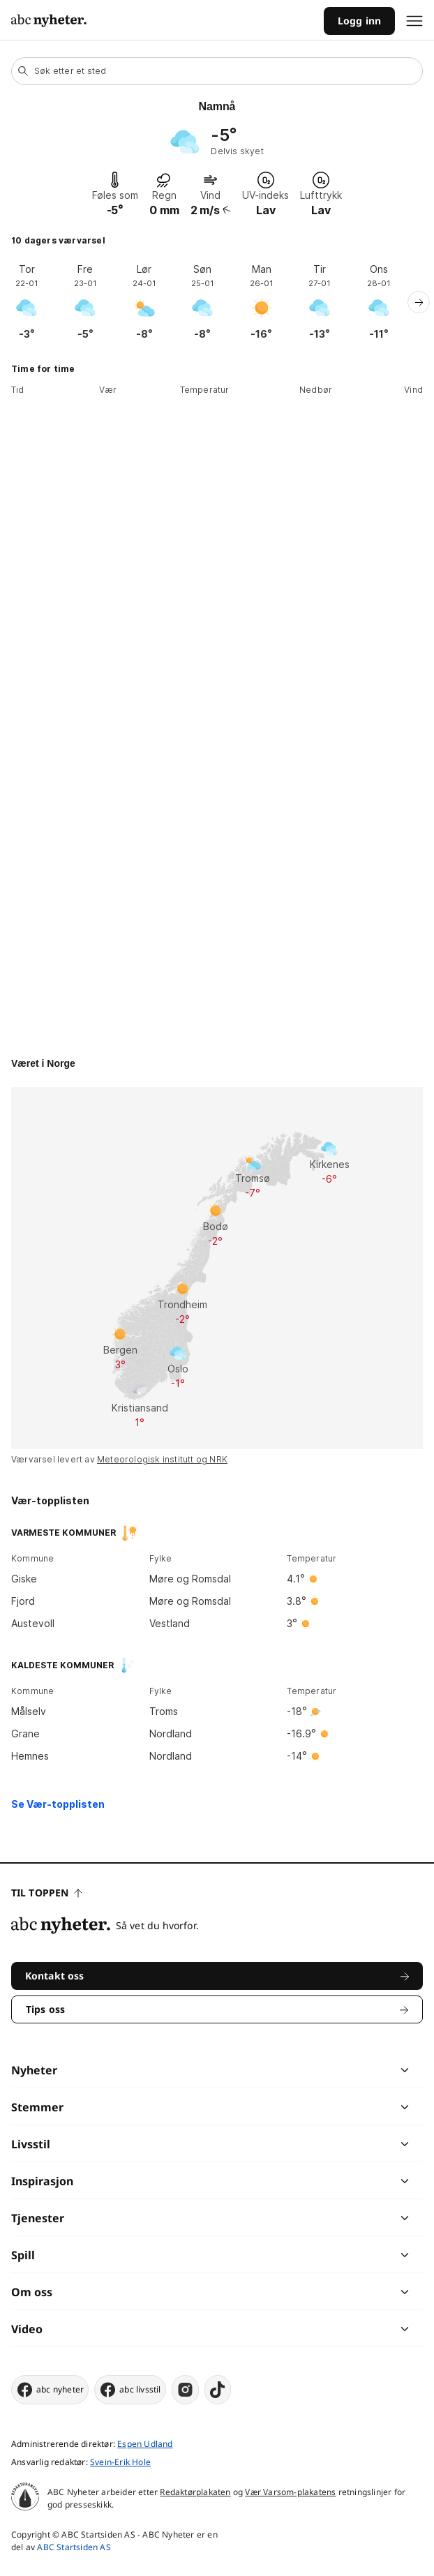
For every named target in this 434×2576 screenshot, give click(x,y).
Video (27, 2329)
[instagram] (185, 2389)
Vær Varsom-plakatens (290, 2492)
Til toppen (46, 1892)
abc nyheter (50, 2389)
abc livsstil (129, 2389)
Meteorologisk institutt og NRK (162, 1459)
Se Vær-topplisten (58, 1804)
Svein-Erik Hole (120, 2462)
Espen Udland (144, 2444)
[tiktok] (217, 2389)
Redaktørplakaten (195, 2492)
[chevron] (310, 2070)
